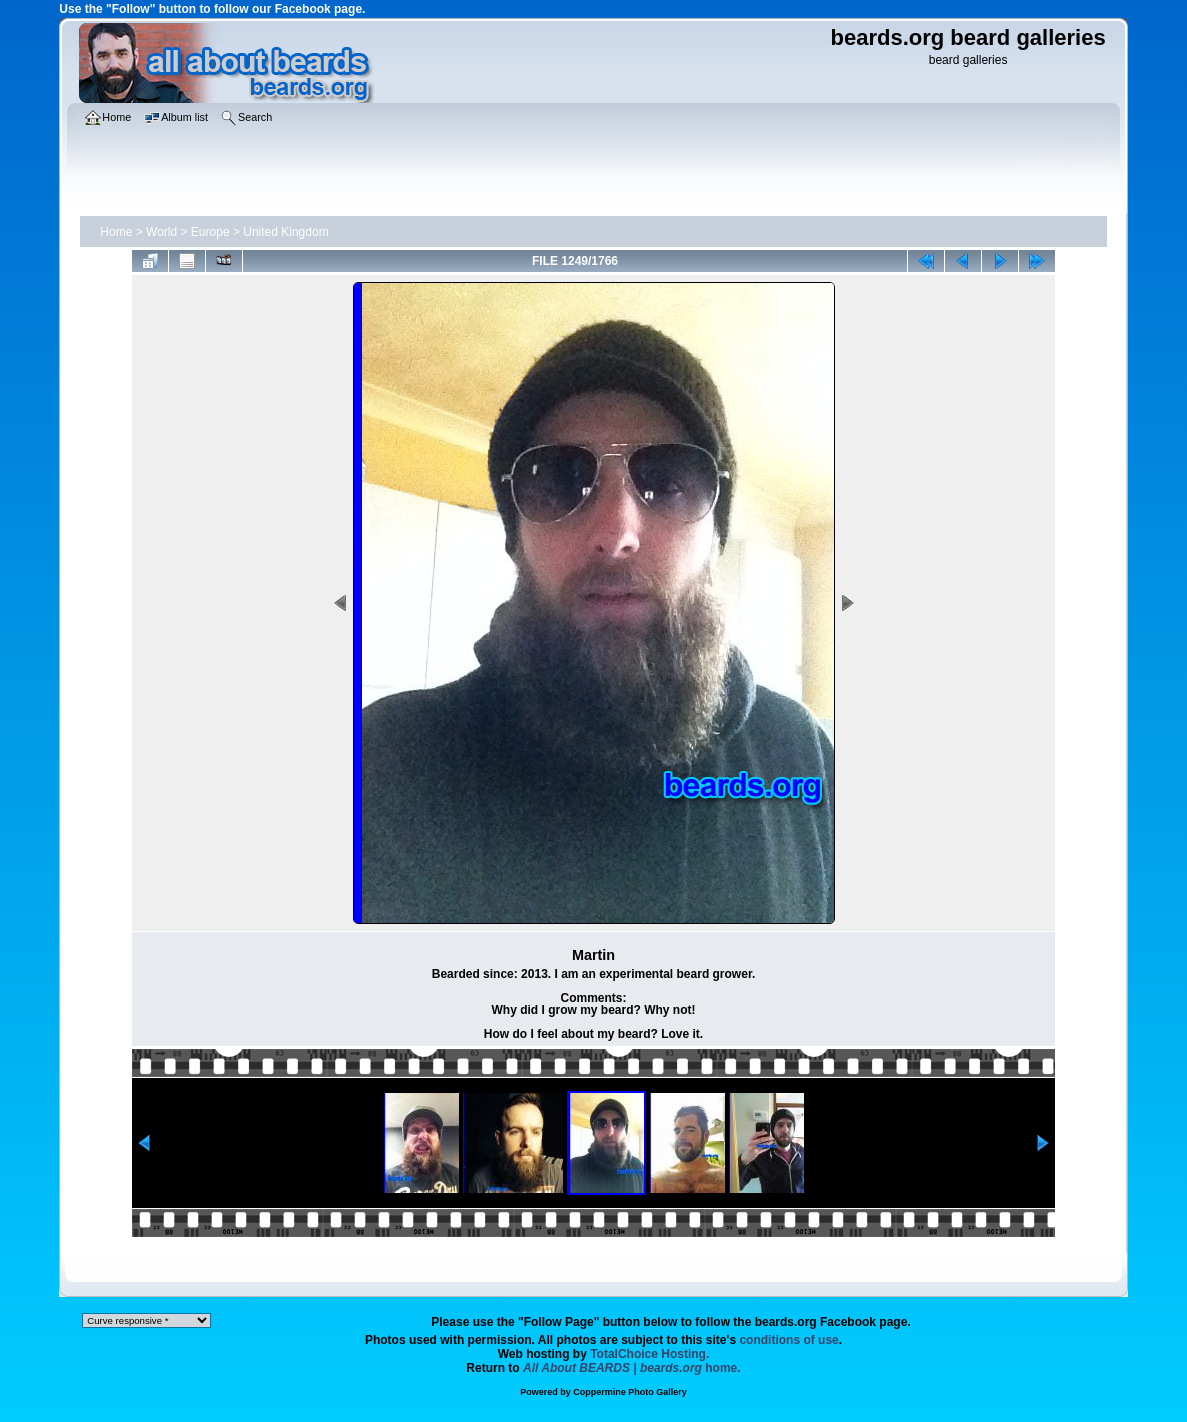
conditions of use (788, 1340)
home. (632, 1368)
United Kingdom (285, 232)
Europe (210, 232)
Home (116, 232)
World (161, 232)
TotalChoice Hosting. (649, 1354)
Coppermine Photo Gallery (630, 1392)
